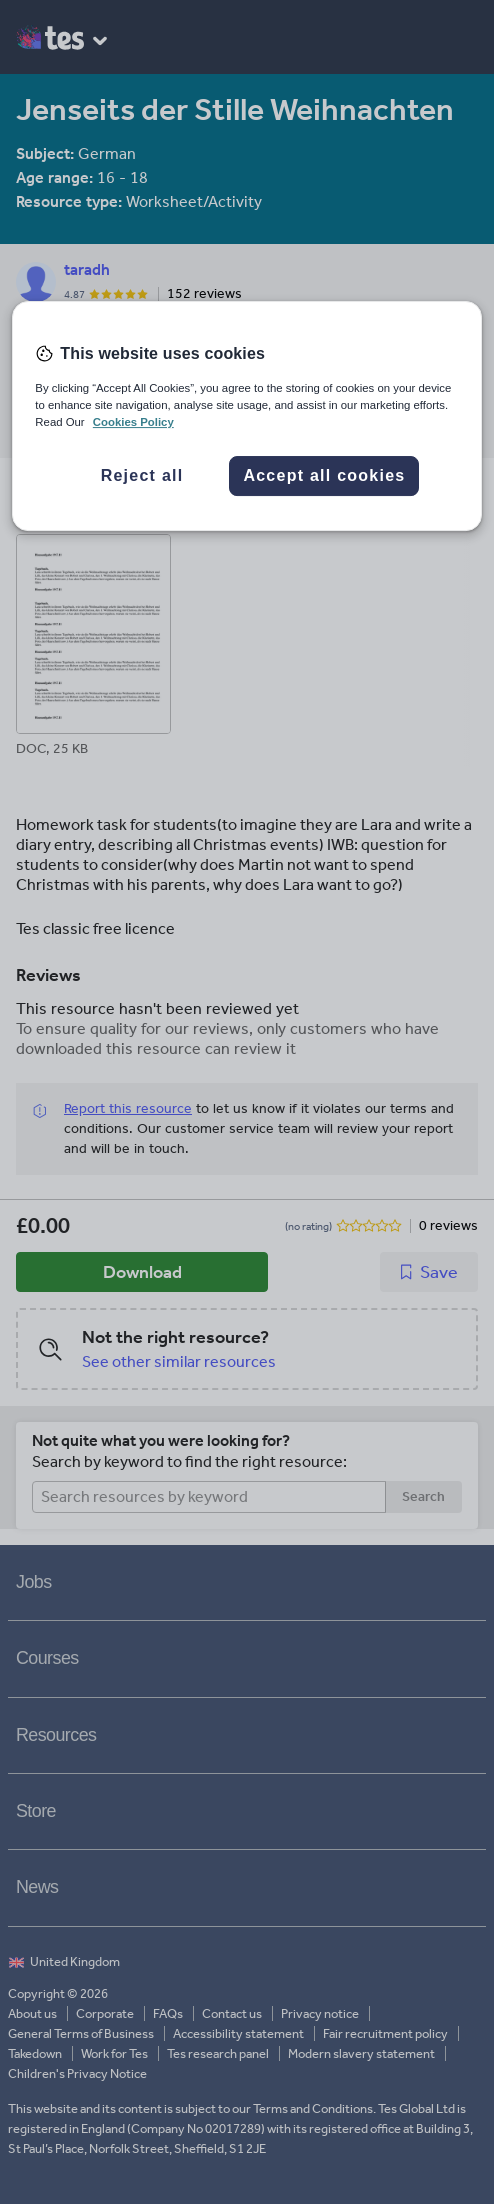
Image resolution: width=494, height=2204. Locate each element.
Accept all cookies (324, 475)
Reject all (142, 475)
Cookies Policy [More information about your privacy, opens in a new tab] (133, 422)
